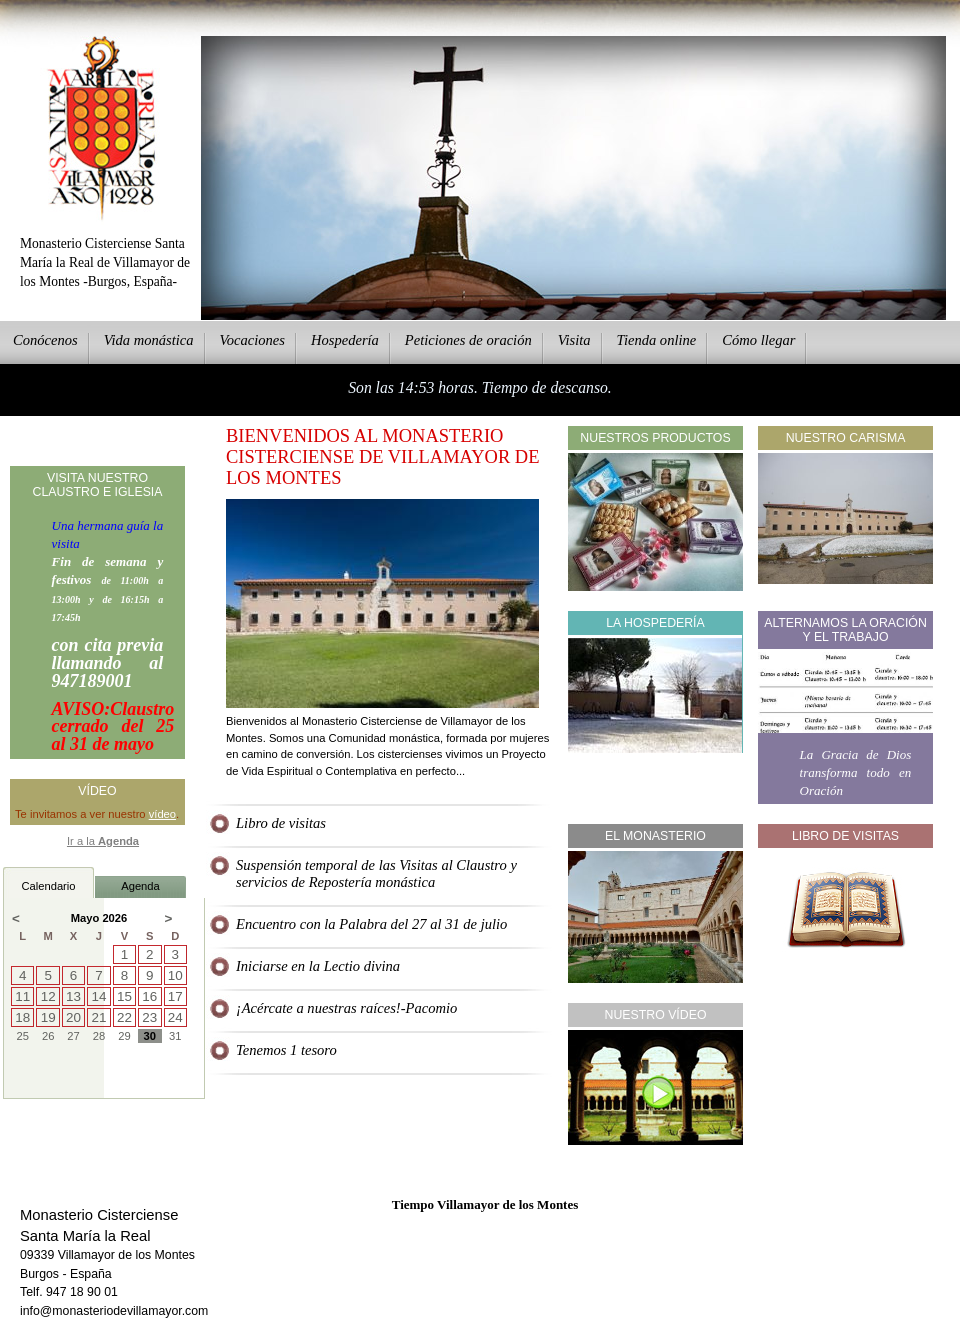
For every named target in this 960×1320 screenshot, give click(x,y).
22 (124, 1017)
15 (124, 996)
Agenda (140, 886)
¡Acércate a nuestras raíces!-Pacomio (346, 1008)
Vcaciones (252, 340)
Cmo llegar (758, 340)
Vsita (574, 340)
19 (48, 1017)
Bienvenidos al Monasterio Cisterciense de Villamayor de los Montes (382, 457)
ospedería (345, 340)
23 (149, 1017)
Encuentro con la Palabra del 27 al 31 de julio (371, 924)
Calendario (48, 886)
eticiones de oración (468, 340)
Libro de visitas (281, 823)
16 (149, 996)
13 (73, 996)
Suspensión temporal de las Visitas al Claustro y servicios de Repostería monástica (376, 873)
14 (99, 996)
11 (22, 996)
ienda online (657, 340)
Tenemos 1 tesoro (286, 1050)
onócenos (45, 340)
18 (22, 1017)
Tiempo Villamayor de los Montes (485, 1204)
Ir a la (103, 841)
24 (175, 1017)
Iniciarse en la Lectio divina (318, 966)
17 (175, 996)
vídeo (162, 814)
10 (175, 975)
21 (99, 1017)
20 (73, 1017)
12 (48, 996)
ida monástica (149, 340)
